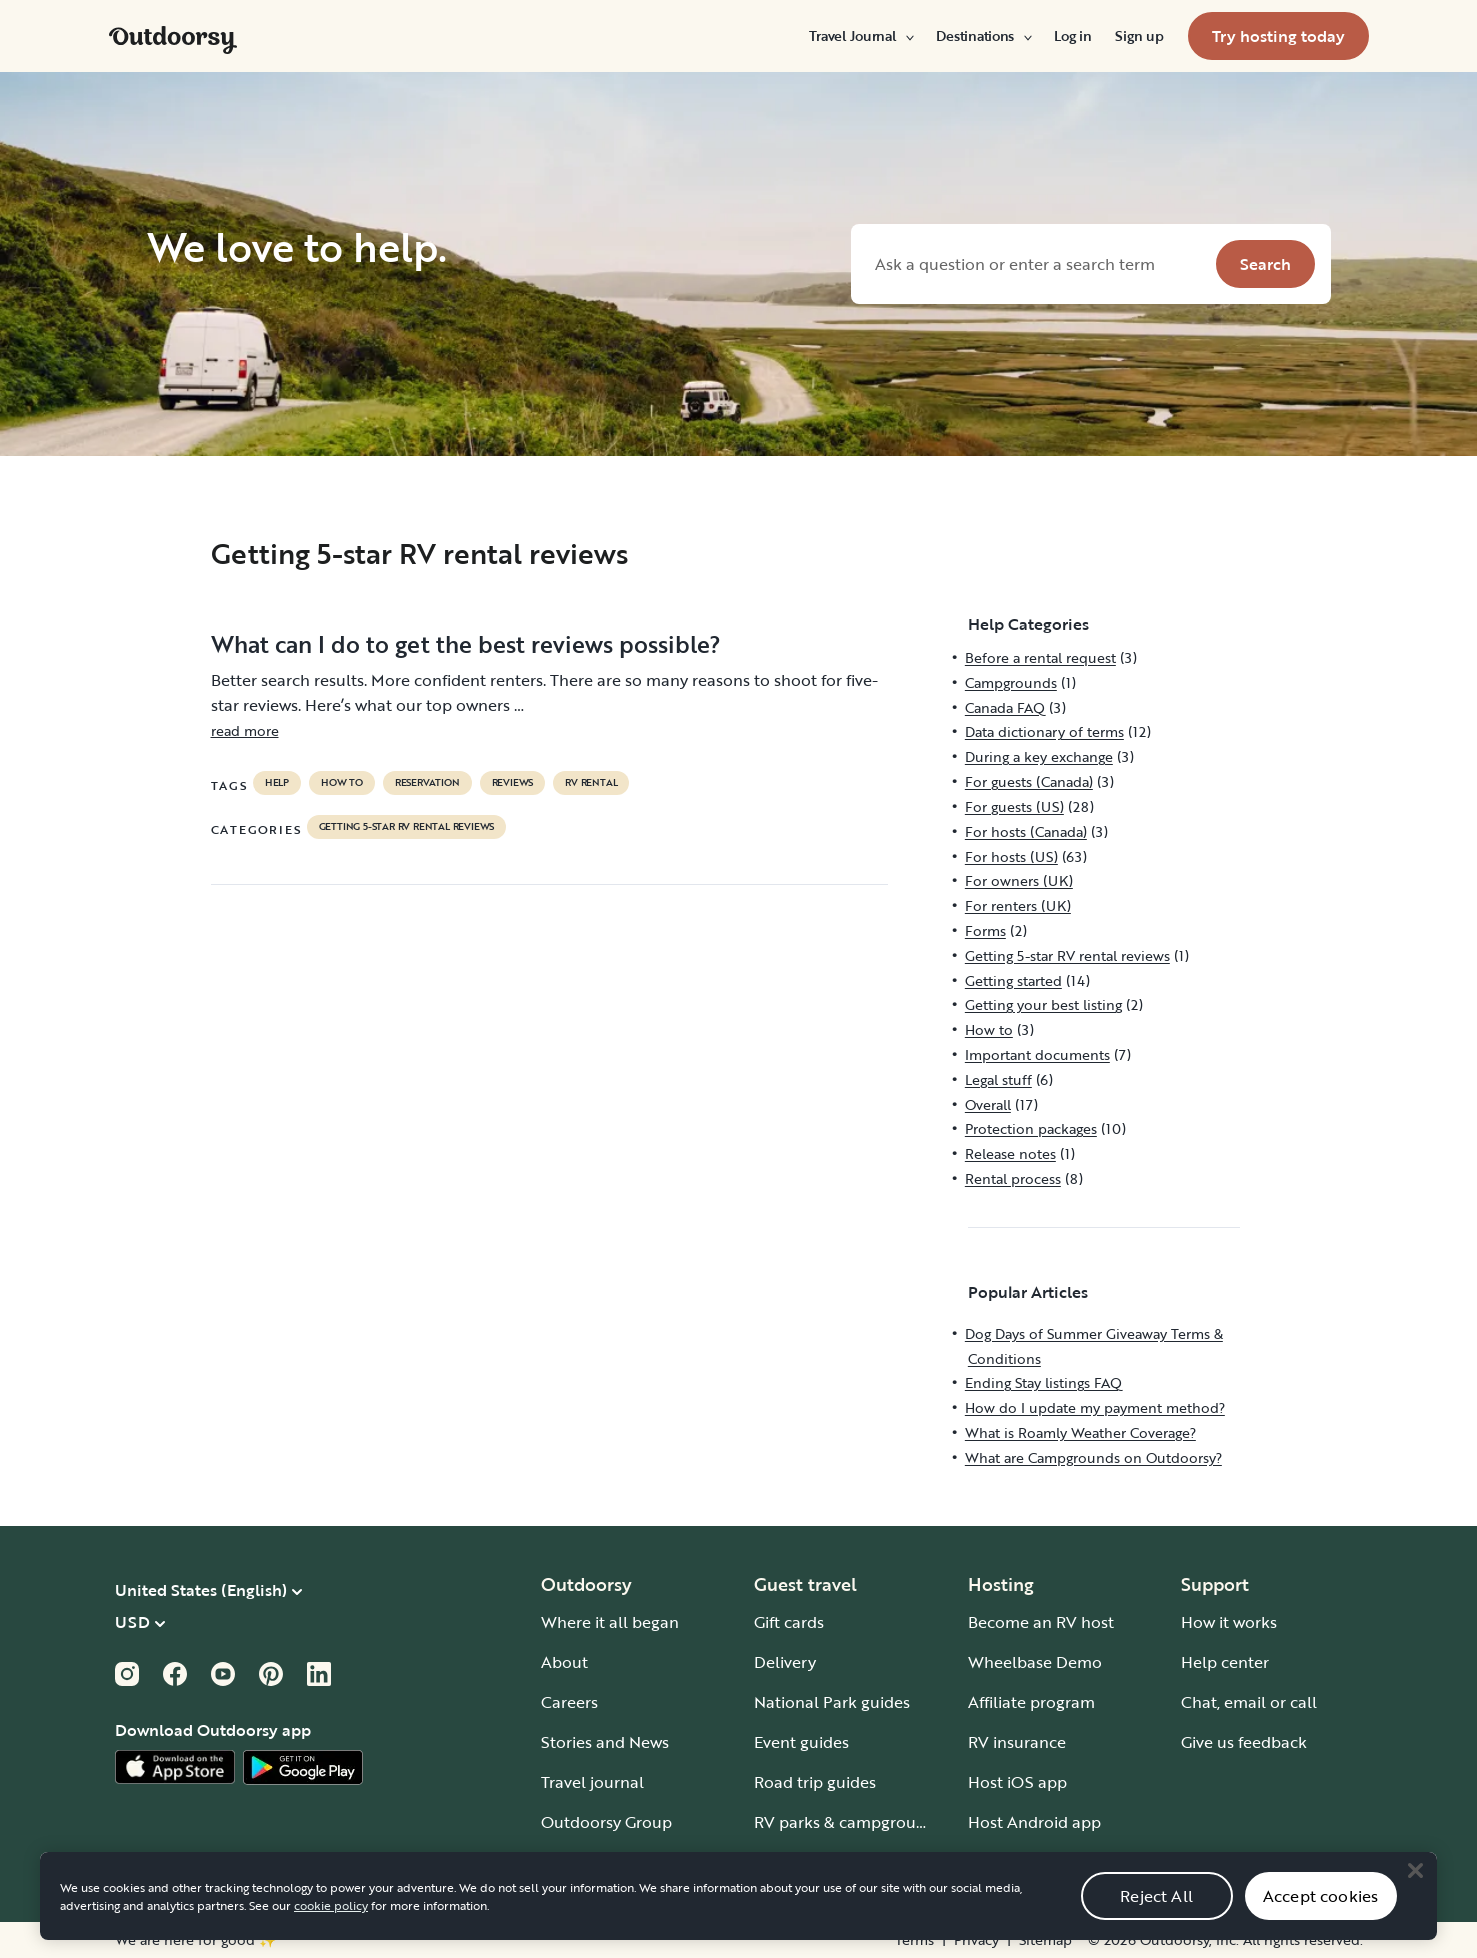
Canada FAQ (1005, 707)
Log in (1072, 36)
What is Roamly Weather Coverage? (1080, 1432)
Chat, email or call (1249, 1702)
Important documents (1037, 1054)
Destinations (983, 36)
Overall (988, 1104)
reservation (427, 783)
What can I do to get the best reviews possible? (466, 644)
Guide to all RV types (832, 1862)
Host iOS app (1017, 1782)
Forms (985, 930)
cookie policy (331, 1926)
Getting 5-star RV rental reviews (407, 827)
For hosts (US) (1011, 856)
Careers (569, 1702)
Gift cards (789, 1622)
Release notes (1010, 1153)
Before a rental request (1040, 657)
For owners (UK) (1019, 880)
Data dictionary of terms (1044, 731)
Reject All (1156, 1917)
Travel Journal (860, 36)
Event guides (801, 1742)
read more (245, 730)
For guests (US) (1014, 806)
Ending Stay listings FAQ (1043, 1382)
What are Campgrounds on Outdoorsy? (1093, 1457)
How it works (1229, 1622)
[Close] (1415, 1891)
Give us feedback (1244, 1742)
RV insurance (1017, 1742)
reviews (513, 783)
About (564, 1662)
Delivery (785, 1662)
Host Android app (1034, 1822)
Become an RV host (1041, 1622)
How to (342, 783)
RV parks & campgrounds (848, 1822)
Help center (1225, 1662)
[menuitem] (860, 36)
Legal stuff (998, 1079)
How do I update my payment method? (1095, 1407)
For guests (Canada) (1029, 781)
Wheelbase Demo (1035, 1662)
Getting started (1013, 980)
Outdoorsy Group (606, 1822)
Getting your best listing (1043, 1004)
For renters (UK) (1018, 905)
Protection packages (1031, 1128)
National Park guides (832, 1702)
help (277, 783)
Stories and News (605, 1742)
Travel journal (592, 1782)
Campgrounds (1011, 682)
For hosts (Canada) (1026, 831)
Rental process (1013, 1178)
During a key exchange (1039, 756)
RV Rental (591, 783)
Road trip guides (815, 1782)
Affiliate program (1031, 1702)
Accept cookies (1320, 1917)
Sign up (1139, 36)
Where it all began (610, 1622)
